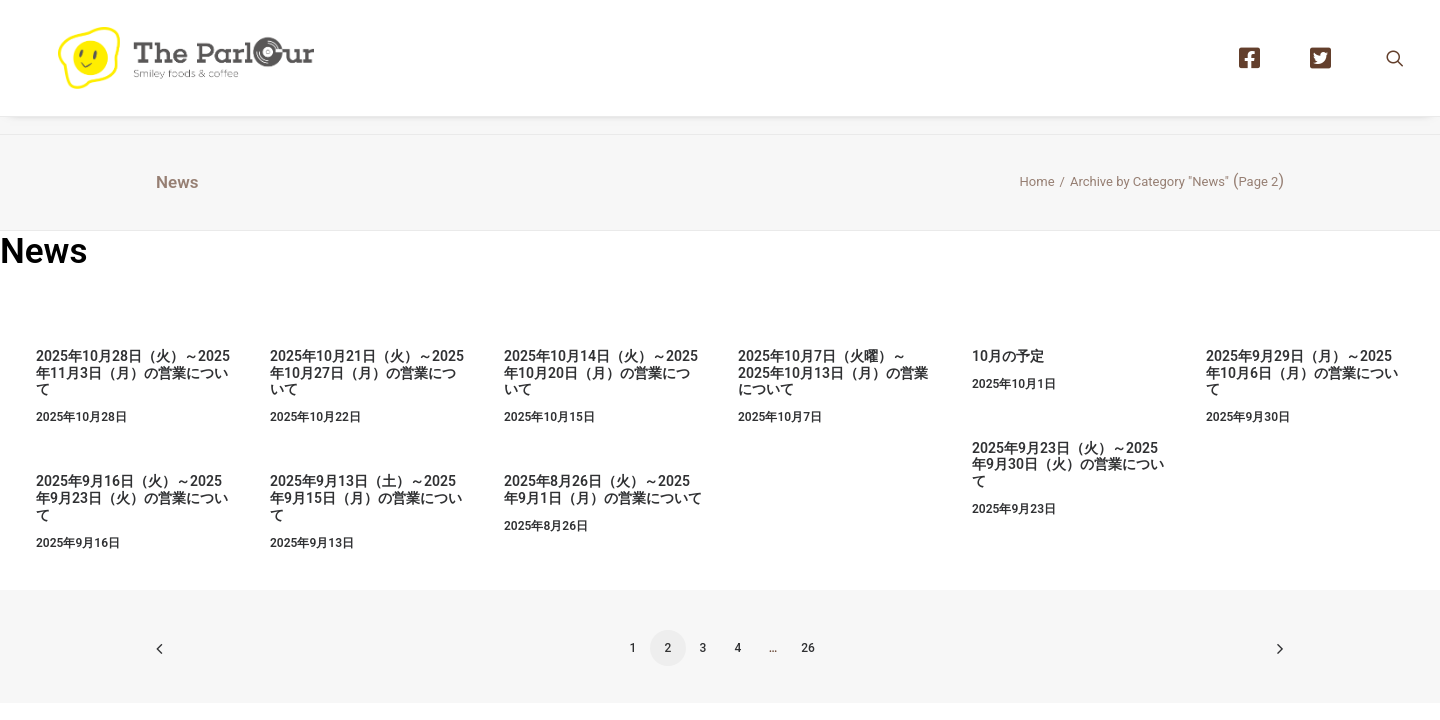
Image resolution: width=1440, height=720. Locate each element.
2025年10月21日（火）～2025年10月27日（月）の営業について (367, 373)
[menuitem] (1259, 67)
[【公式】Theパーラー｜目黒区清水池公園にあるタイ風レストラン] (202, 67)
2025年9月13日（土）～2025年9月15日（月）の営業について (366, 498)
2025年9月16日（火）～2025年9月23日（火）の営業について (132, 498)
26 (808, 648)
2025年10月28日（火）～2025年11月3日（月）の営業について (133, 373)
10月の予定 (1008, 356)
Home (1037, 181)
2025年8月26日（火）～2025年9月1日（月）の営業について (603, 489)
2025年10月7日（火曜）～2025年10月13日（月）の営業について (833, 373)
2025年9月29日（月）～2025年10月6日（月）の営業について (1302, 373)
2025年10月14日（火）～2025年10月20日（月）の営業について (601, 373)
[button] (1395, 67)
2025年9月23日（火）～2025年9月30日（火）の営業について (1068, 465)
